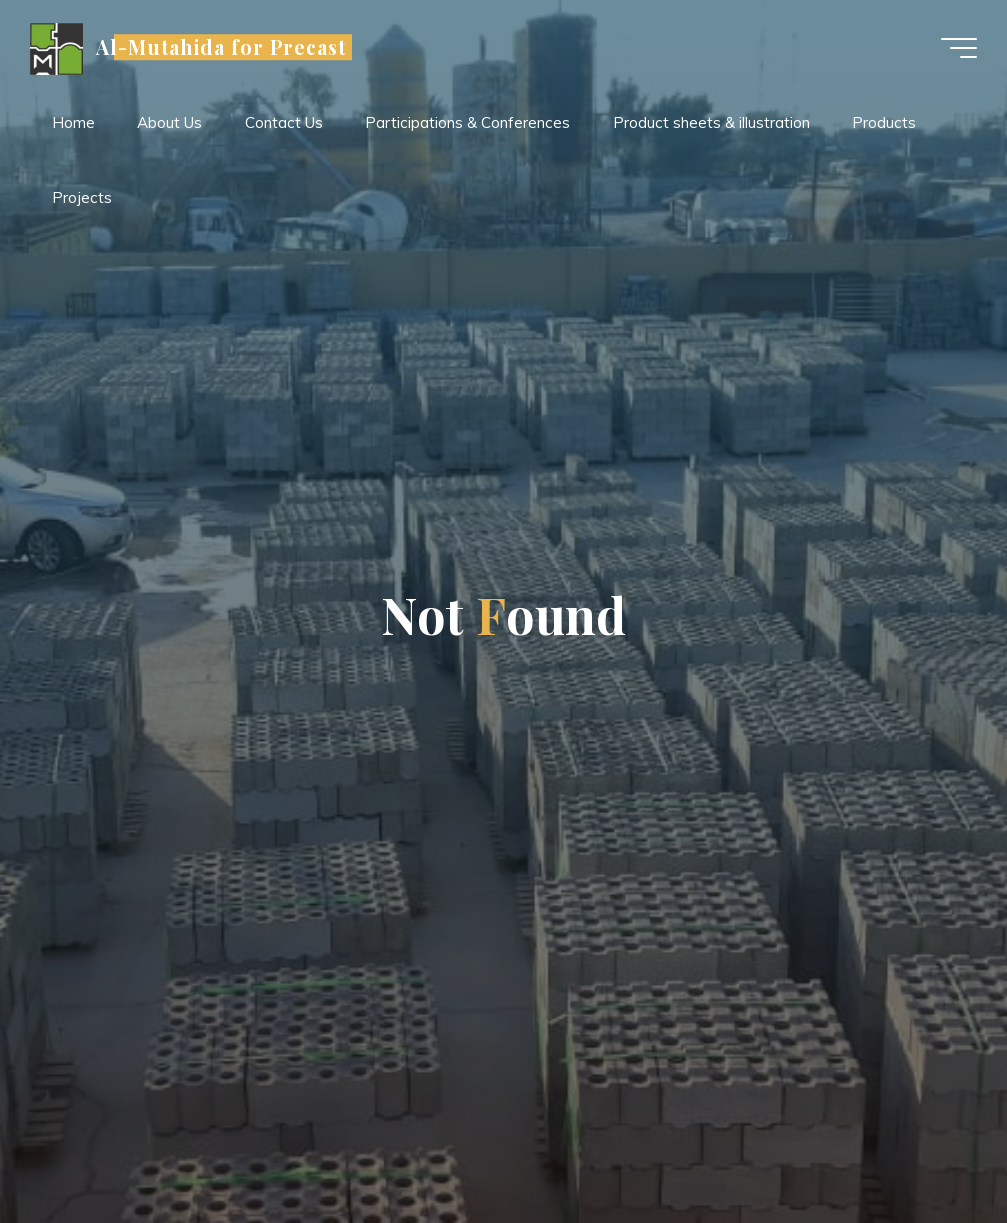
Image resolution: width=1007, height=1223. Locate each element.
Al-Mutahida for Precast (221, 47)
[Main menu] (959, 48)
